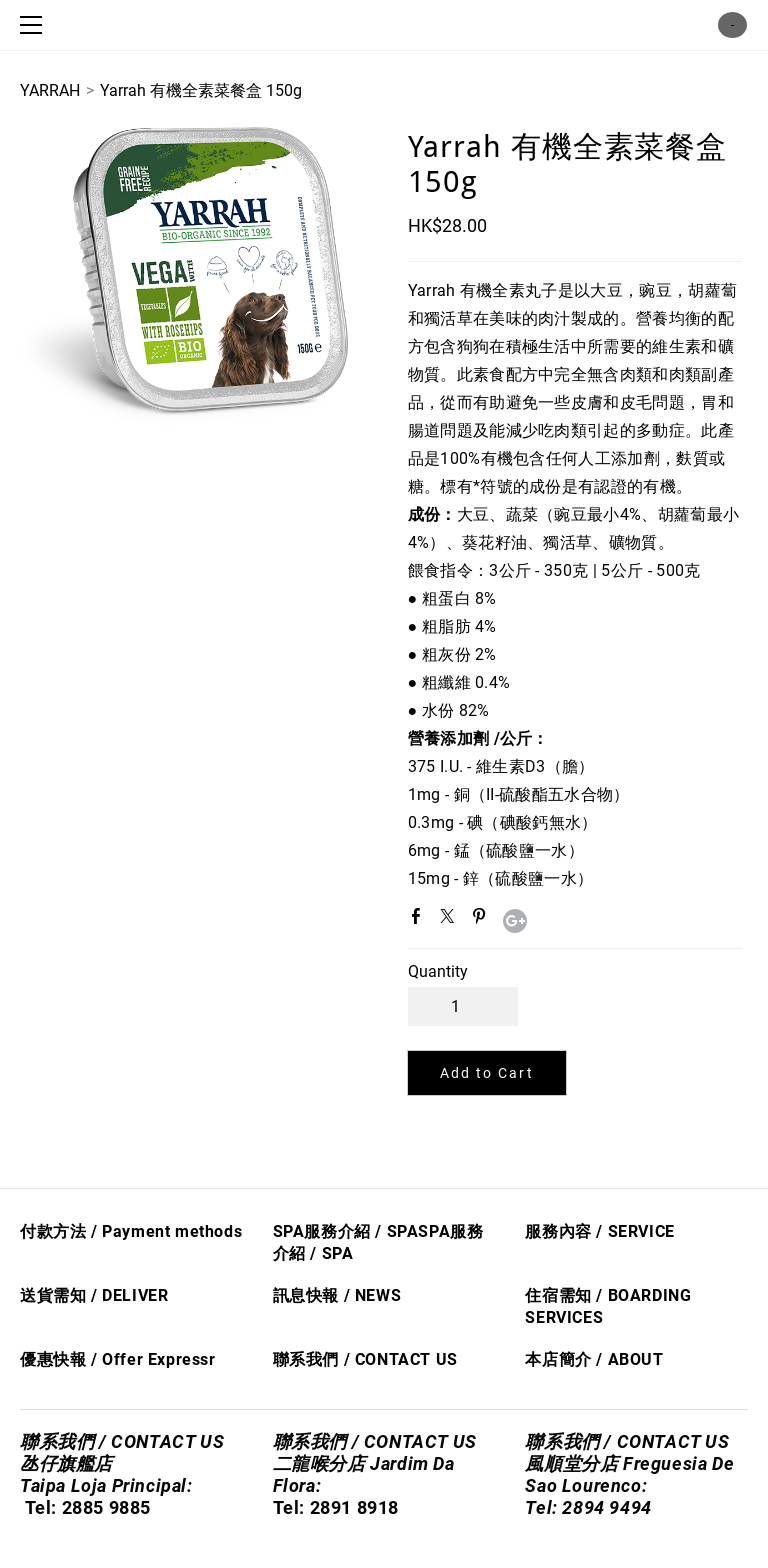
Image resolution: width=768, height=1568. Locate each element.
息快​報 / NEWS (345, 1295)
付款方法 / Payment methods (131, 1231)
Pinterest (483, 920)
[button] (487, 1073)
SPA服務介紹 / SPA (346, 1231)
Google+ (515, 921)
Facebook (420, 920)
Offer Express (155, 1359)
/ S (319, 1253)
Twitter (451, 920)
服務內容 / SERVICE (599, 1231)
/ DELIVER (127, 1295)
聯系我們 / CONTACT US (365, 1359)
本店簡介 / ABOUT (594, 1359)
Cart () (732, 25)
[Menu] (35, 25)
